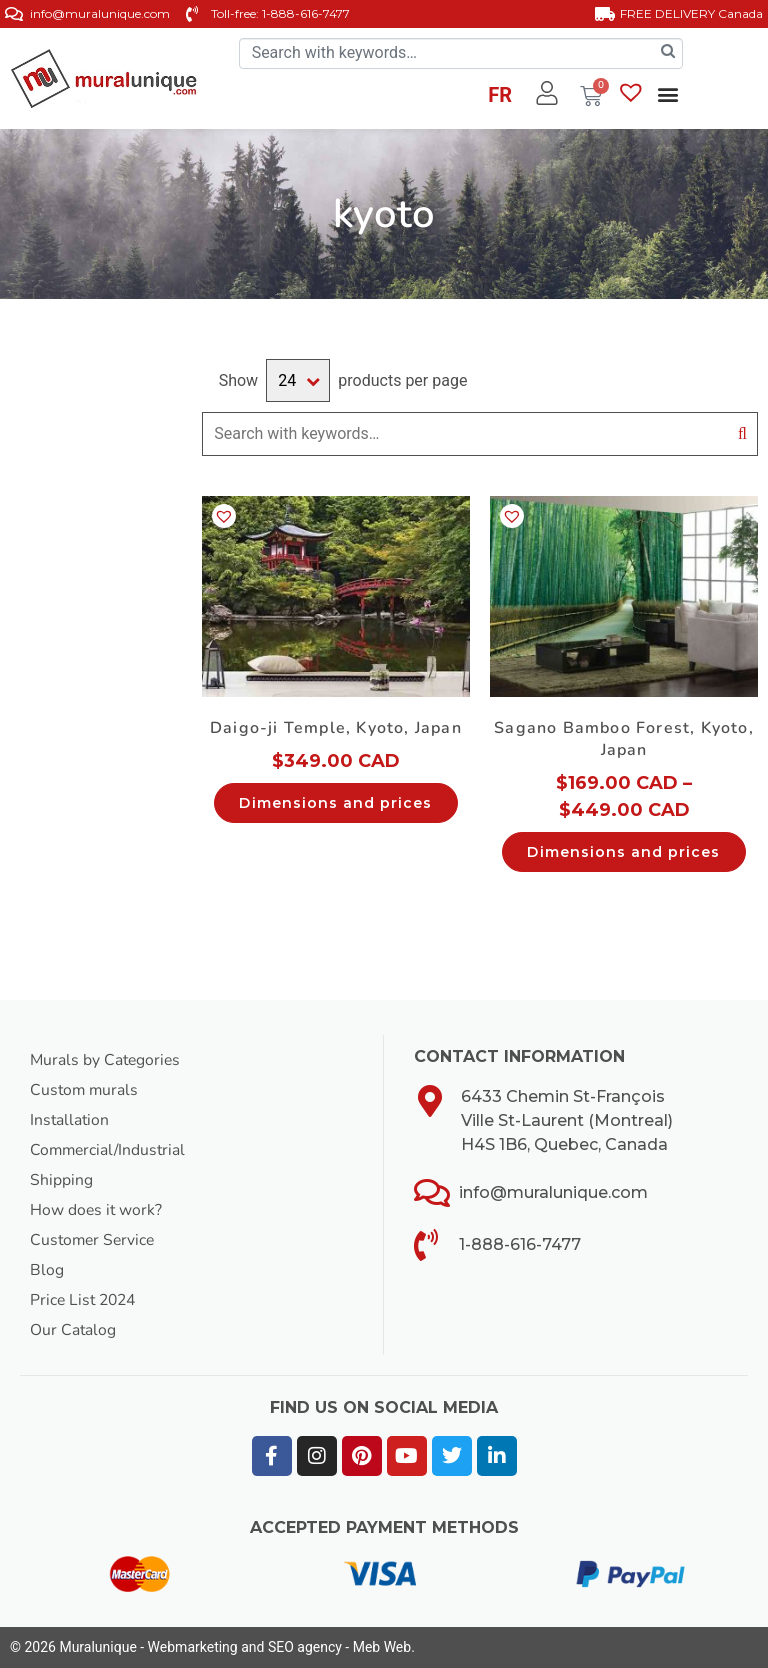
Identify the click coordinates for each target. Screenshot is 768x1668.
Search (742, 434)
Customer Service (94, 1240)
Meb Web (382, 1647)
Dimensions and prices (335, 803)
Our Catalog (73, 1330)
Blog (47, 1270)
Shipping (61, 1180)
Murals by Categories (107, 1060)
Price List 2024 (85, 1300)
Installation (70, 1120)
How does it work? (97, 1210)
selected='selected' (298, 381)
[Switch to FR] (500, 98)
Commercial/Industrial (110, 1150)
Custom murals (85, 1090)
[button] (667, 94)
